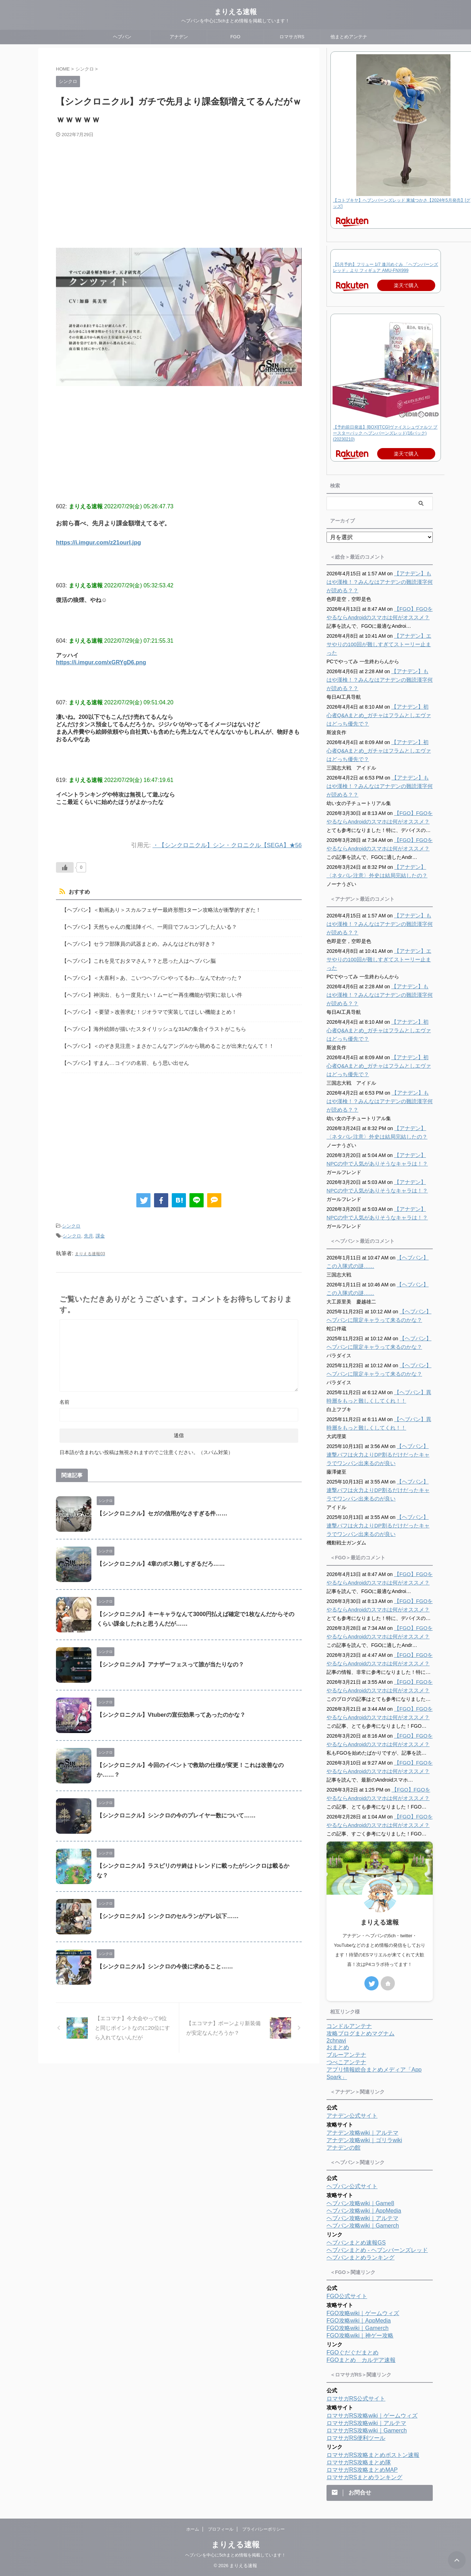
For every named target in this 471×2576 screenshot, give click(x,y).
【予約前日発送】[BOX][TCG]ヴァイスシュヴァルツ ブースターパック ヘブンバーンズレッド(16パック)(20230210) (385, 433)
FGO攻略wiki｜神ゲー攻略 (360, 2335)
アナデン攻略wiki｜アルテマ (362, 2133)
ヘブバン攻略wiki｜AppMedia (364, 2211)
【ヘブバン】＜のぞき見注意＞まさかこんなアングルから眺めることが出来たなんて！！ (161, 1041)
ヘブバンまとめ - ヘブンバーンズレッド (377, 2250)
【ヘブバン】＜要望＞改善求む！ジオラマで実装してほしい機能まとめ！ (143, 1008)
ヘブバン (122, 36)
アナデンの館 (344, 2148)
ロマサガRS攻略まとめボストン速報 (373, 2455)
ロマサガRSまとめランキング (364, 2477)
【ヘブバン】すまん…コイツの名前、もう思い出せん (121, 1057)
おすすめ (78, 892)
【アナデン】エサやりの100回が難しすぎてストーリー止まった (378, 644)
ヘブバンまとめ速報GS (356, 2243)
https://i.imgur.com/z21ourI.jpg (99, 542)
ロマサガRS (291, 36)
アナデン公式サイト (352, 2116)
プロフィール (220, 2529)
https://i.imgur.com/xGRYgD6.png (101, 662)
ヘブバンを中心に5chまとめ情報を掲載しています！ (235, 2555)
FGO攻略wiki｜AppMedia (359, 2321)
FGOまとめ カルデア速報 (361, 2360)
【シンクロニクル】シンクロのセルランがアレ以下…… (167, 1909)
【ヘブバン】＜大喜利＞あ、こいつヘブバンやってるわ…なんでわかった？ (146, 975)
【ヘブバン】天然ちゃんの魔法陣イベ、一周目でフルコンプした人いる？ (143, 926)
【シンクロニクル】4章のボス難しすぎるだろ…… (161, 1556)
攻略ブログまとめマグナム (361, 2033)
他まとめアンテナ (348, 36)
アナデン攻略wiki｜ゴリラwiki (364, 2140)
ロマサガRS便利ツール (356, 2438)
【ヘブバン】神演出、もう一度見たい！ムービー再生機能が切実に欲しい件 (146, 992)
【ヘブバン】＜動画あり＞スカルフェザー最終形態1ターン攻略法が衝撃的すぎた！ (155, 909)
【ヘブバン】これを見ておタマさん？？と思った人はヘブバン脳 (133, 959)
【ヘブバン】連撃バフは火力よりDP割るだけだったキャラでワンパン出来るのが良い (379, 1454)
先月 (88, 1229)
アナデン (179, 36)
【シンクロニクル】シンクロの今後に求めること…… (165, 1959)
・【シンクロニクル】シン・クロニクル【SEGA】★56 (227, 845)
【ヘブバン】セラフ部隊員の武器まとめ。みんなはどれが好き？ (133, 942)
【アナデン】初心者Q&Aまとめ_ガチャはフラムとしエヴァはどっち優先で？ (379, 715)
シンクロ (71, 1219)
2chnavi (336, 2041)
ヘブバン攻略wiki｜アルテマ (362, 2218)
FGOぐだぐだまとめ (353, 2352)
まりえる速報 (235, 12)
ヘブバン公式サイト (352, 2186)
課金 (100, 1229)
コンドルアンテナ (349, 2026)
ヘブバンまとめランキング (361, 2257)
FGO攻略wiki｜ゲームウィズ (363, 2313)
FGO (235, 36)
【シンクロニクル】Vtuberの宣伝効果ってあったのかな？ (171, 1707)
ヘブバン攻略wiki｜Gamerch (363, 2226)
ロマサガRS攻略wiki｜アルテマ (366, 2423)
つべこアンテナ (346, 2062)
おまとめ (338, 2047)
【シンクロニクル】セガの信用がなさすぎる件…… (162, 1506)
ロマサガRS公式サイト (356, 2399)
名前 (64, 1394)
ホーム (192, 2529)
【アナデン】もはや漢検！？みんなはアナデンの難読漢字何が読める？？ (379, 582)
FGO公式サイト (347, 2296)
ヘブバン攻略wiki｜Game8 (360, 2203)
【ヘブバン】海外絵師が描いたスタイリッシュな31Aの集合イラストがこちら (148, 1024)
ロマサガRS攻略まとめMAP (362, 2470)
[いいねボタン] (65, 867)
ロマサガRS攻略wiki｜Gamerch (367, 2430)
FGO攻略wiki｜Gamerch (357, 2328)
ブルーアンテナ (346, 2055)
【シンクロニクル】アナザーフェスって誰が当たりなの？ (170, 1657)
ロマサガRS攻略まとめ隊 (359, 2462)
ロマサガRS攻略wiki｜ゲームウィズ (372, 2416)
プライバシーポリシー (263, 2529)
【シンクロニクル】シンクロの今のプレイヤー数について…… (176, 1808)
